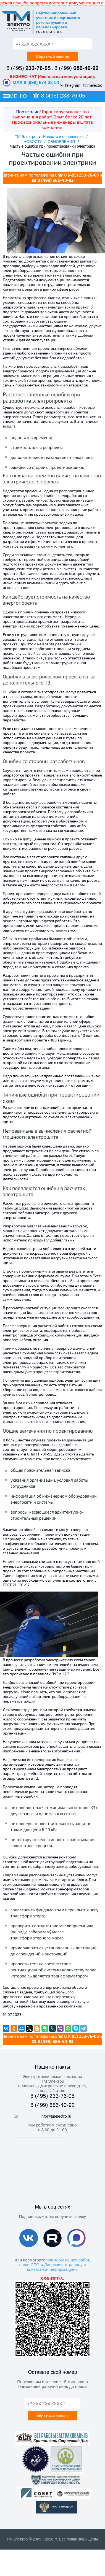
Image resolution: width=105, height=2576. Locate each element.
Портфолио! (28, 111)
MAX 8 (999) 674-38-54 (31, 82)
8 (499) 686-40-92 (56, 180)
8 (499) (76, 68)
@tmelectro (93, 85)
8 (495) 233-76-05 (63, 96)
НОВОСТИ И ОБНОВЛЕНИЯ (49, 141)
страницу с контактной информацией (56, 2267)
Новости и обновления (63, 136)
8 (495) (28, 68)
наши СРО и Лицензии (41, 2264)
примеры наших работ (67, 2260)
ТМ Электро (25, 136)
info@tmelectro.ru (56, 2116)
